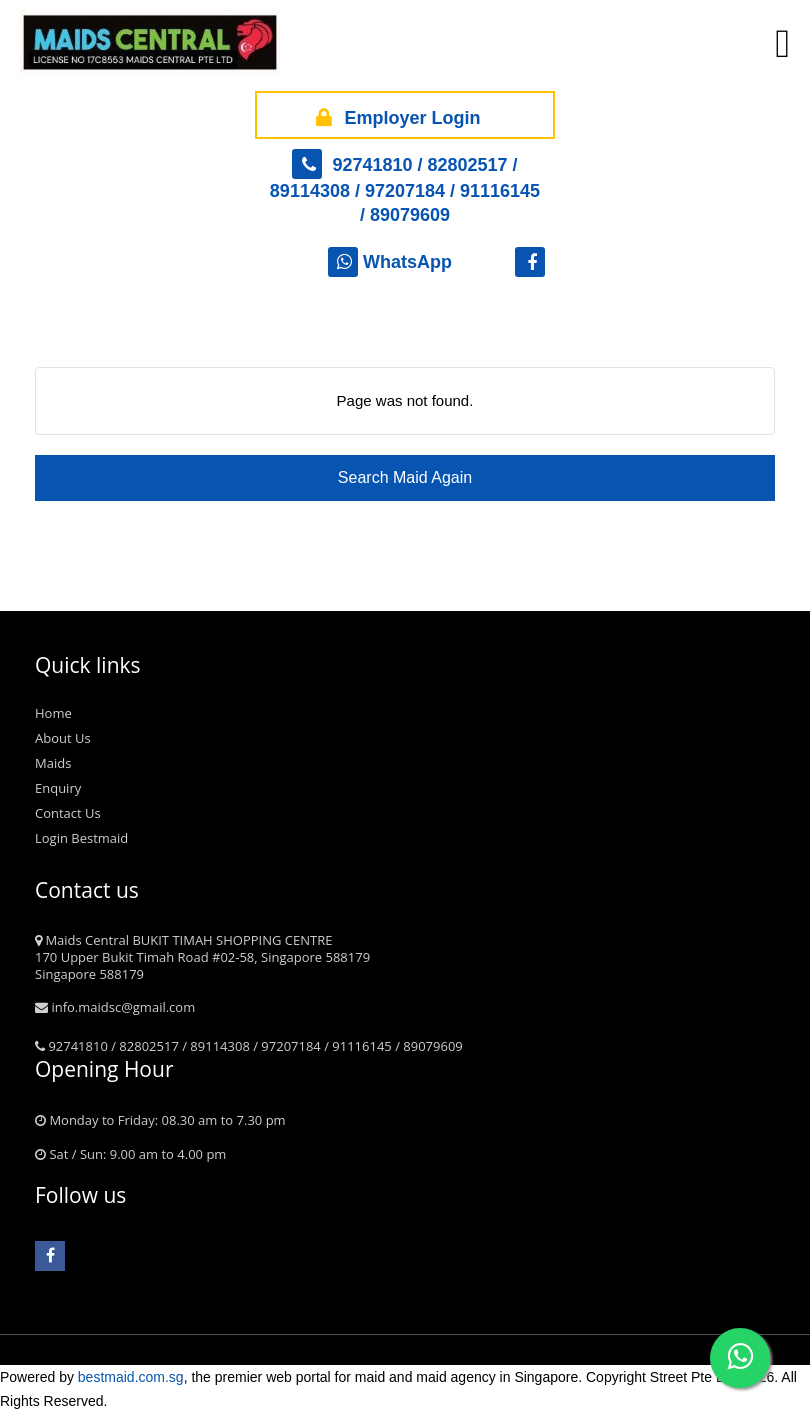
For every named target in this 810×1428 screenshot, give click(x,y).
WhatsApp (390, 262)
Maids (53, 763)
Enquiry (58, 788)
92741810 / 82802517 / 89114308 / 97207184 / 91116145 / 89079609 (405, 190)
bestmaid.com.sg (131, 1377)
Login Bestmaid (81, 838)
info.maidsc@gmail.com (115, 1007)
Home (53, 713)
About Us (63, 738)
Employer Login (394, 115)
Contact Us (68, 813)
